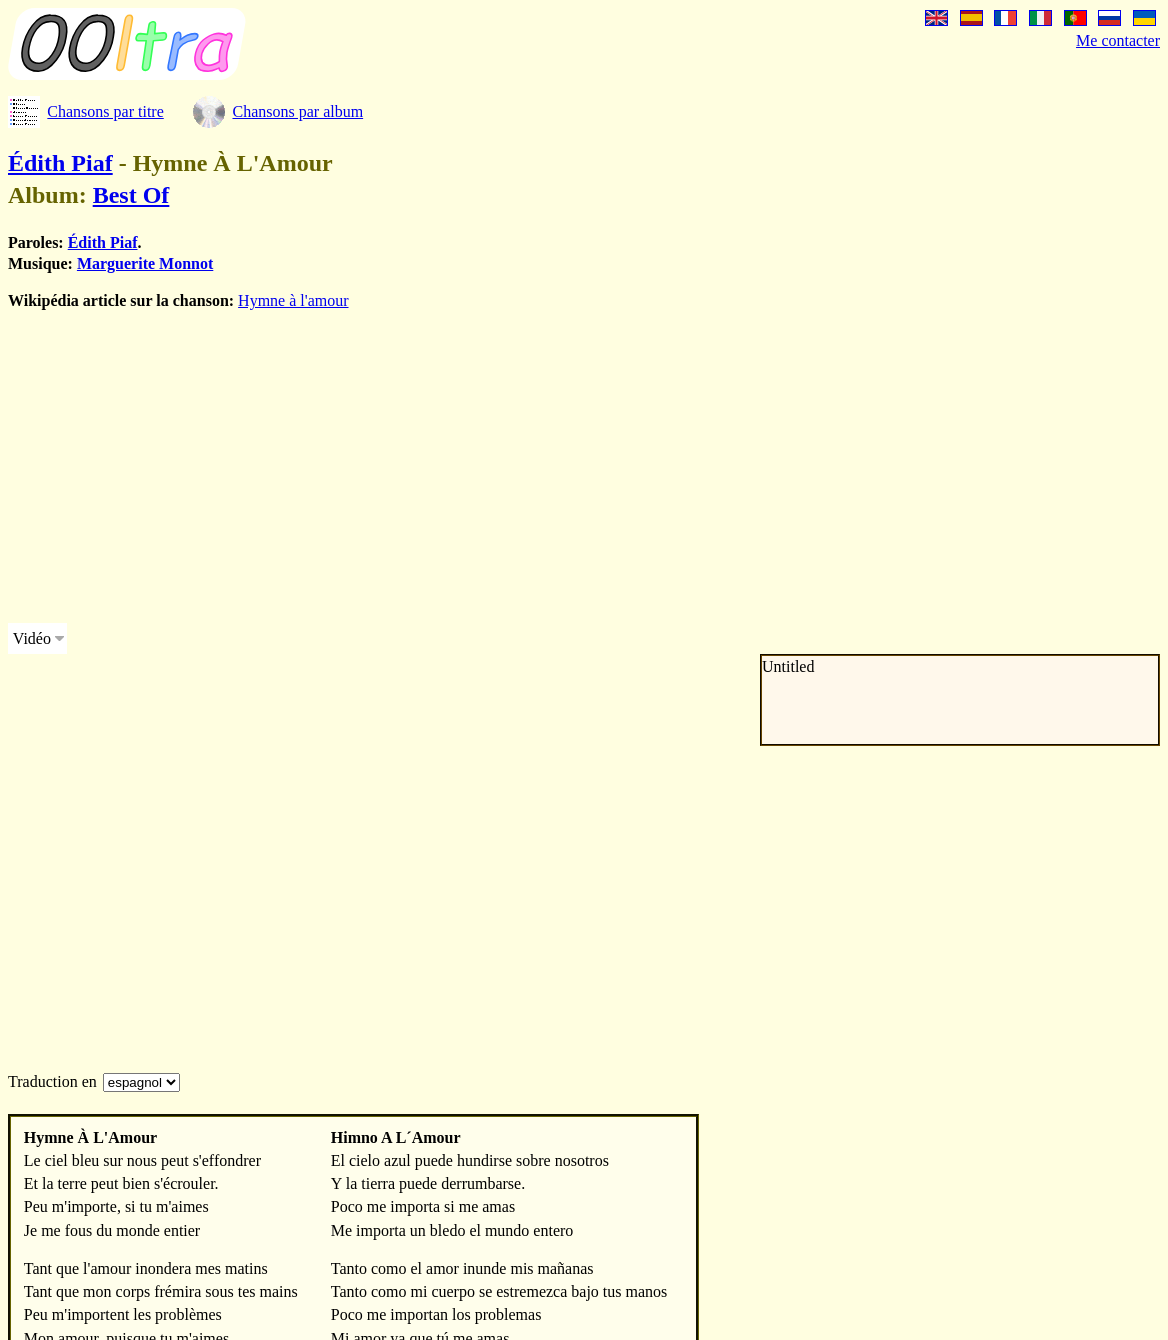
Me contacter (1118, 40)
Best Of (131, 195)
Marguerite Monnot (145, 263)
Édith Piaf (60, 163)
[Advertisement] (568, 467)
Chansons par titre (105, 111)
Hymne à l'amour (293, 300)
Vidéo (32, 638)
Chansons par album (297, 111)
